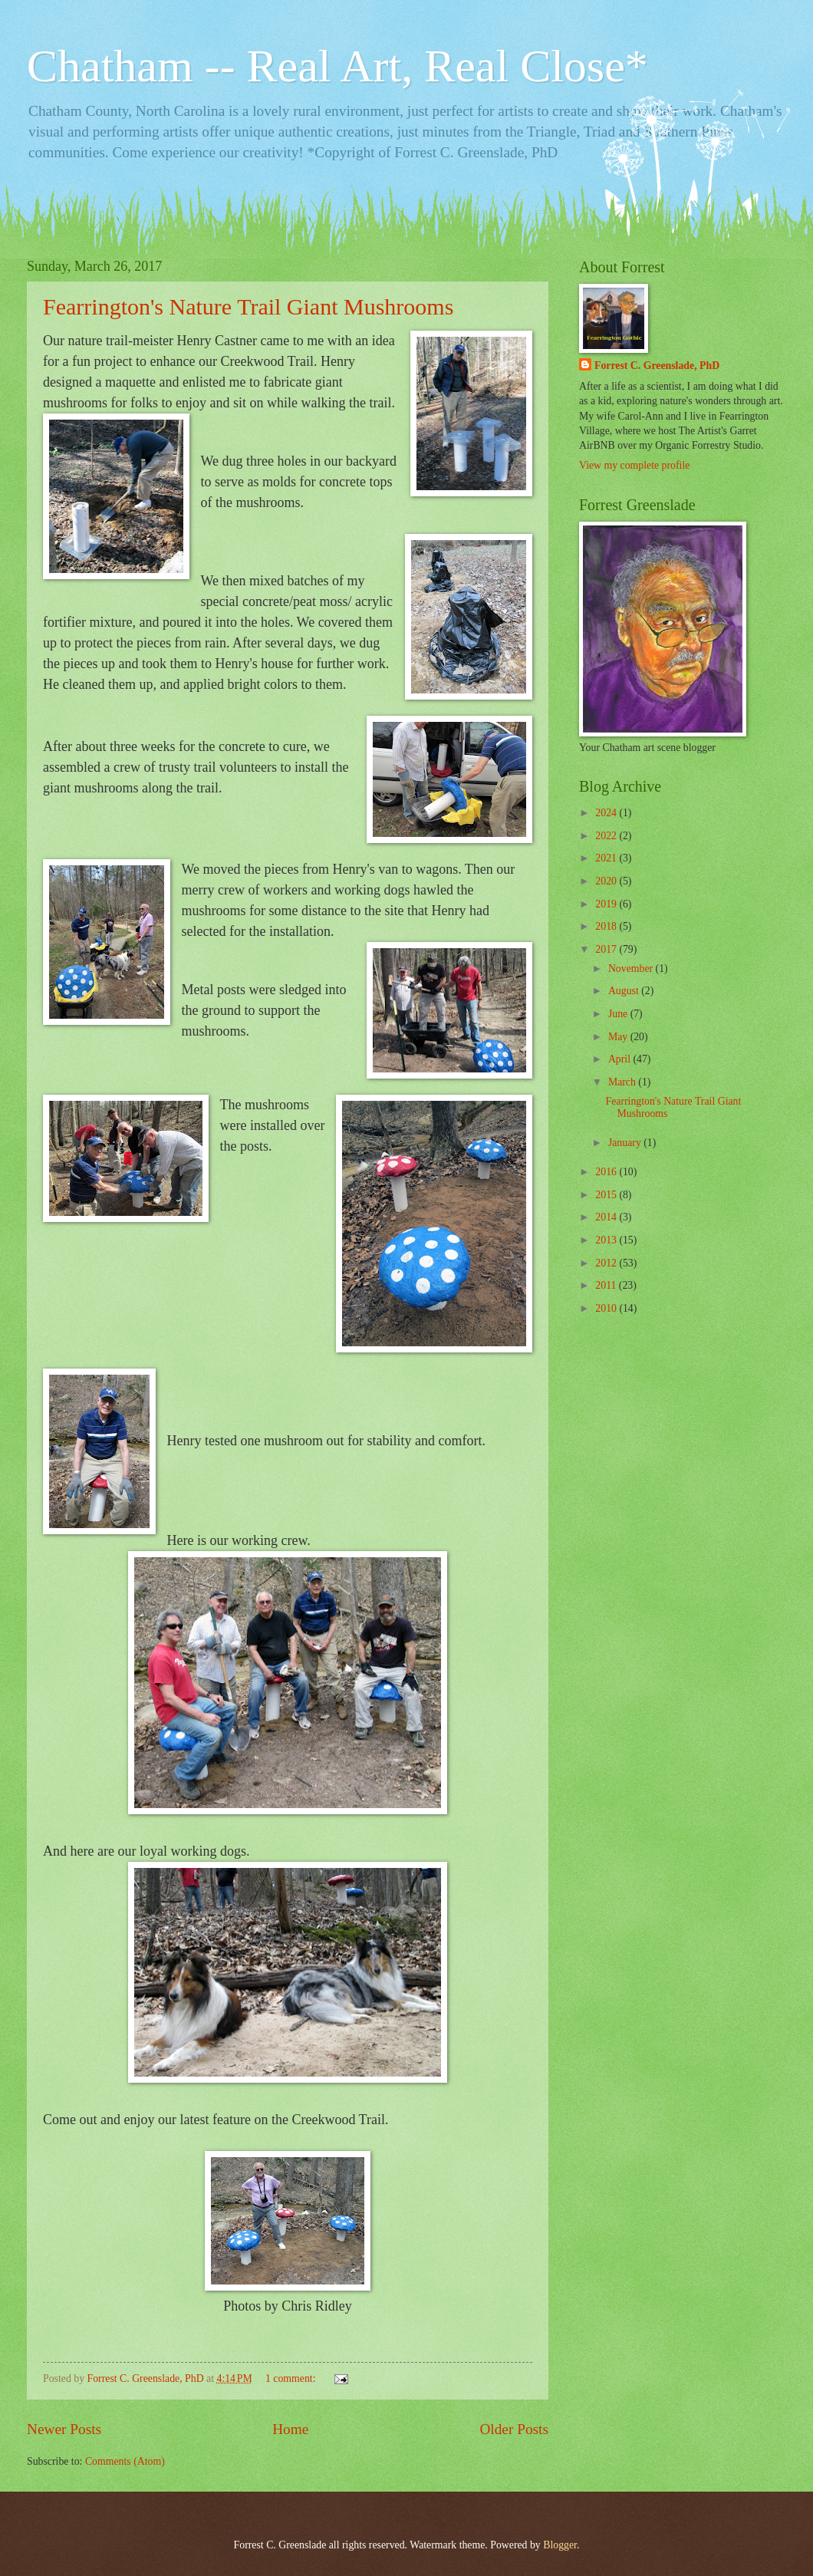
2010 (607, 1308)
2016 (607, 1172)
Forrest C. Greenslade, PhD (656, 365)
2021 (607, 858)
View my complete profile (634, 465)
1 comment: (291, 2378)
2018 (607, 926)
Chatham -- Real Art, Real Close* (337, 66)
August (624, 990)
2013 (607, 1240)
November (632, 968)
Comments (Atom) (125, 2461)
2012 (607, 1263)
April (621, 1059)
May (619, 1037)
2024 (607, 813)
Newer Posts (64, 2429)
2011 (607, 1285)
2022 (607, 836)
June (619, 1014)
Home (290, 2429)
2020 (607, 881)
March (623, 1082)
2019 (607, 904)
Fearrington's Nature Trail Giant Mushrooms (248, 306)
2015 (607, 1195)
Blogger (560, 2545)
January (625, 1142)
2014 (607, 1217)
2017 (607, 949)
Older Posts (513, 2429)
